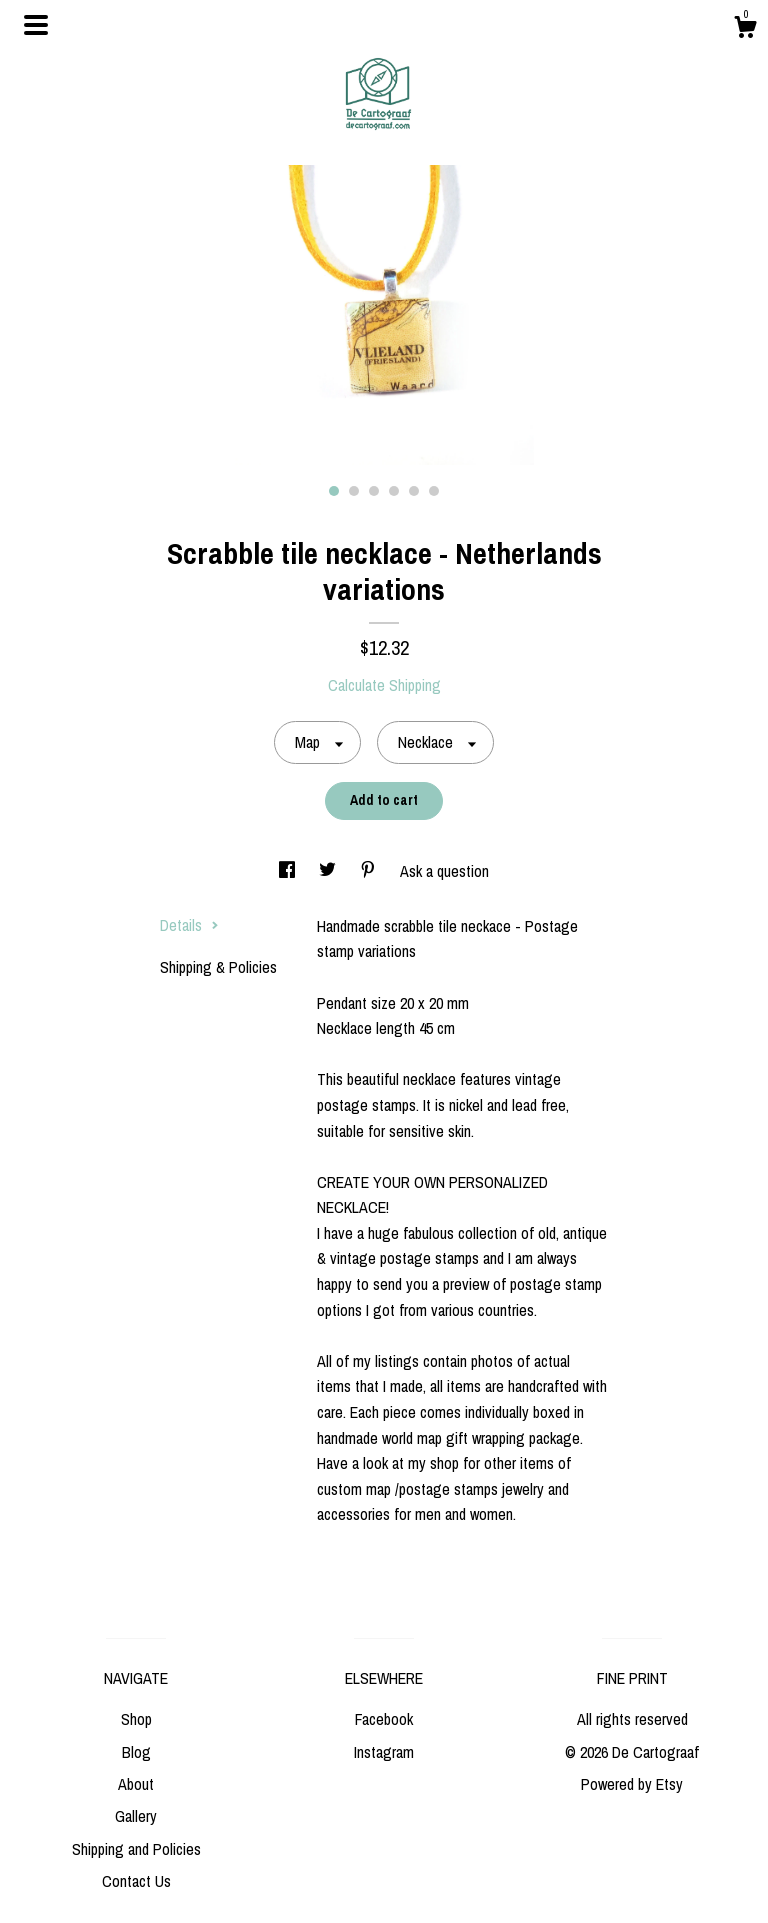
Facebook (384, 1719)
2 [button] (354, 491)
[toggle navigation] (36, 25)
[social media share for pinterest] (370, 871)
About (136, 1784)
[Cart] (745, 30)
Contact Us (136, 1881)
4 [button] (394, 491)
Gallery (136, 1816)
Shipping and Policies (136, 1849)
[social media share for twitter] (329, 871)
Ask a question (444, 871)
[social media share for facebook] (289, 871)
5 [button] (414, 491)
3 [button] (374, 491)
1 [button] (334, 491)
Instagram (384, 1752)
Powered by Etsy (632, 1784)
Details (189, 925)
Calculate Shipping (384, 685)
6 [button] (434, 491)
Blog (136, 1752)
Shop (136, 1719)
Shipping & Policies (218, 967)
